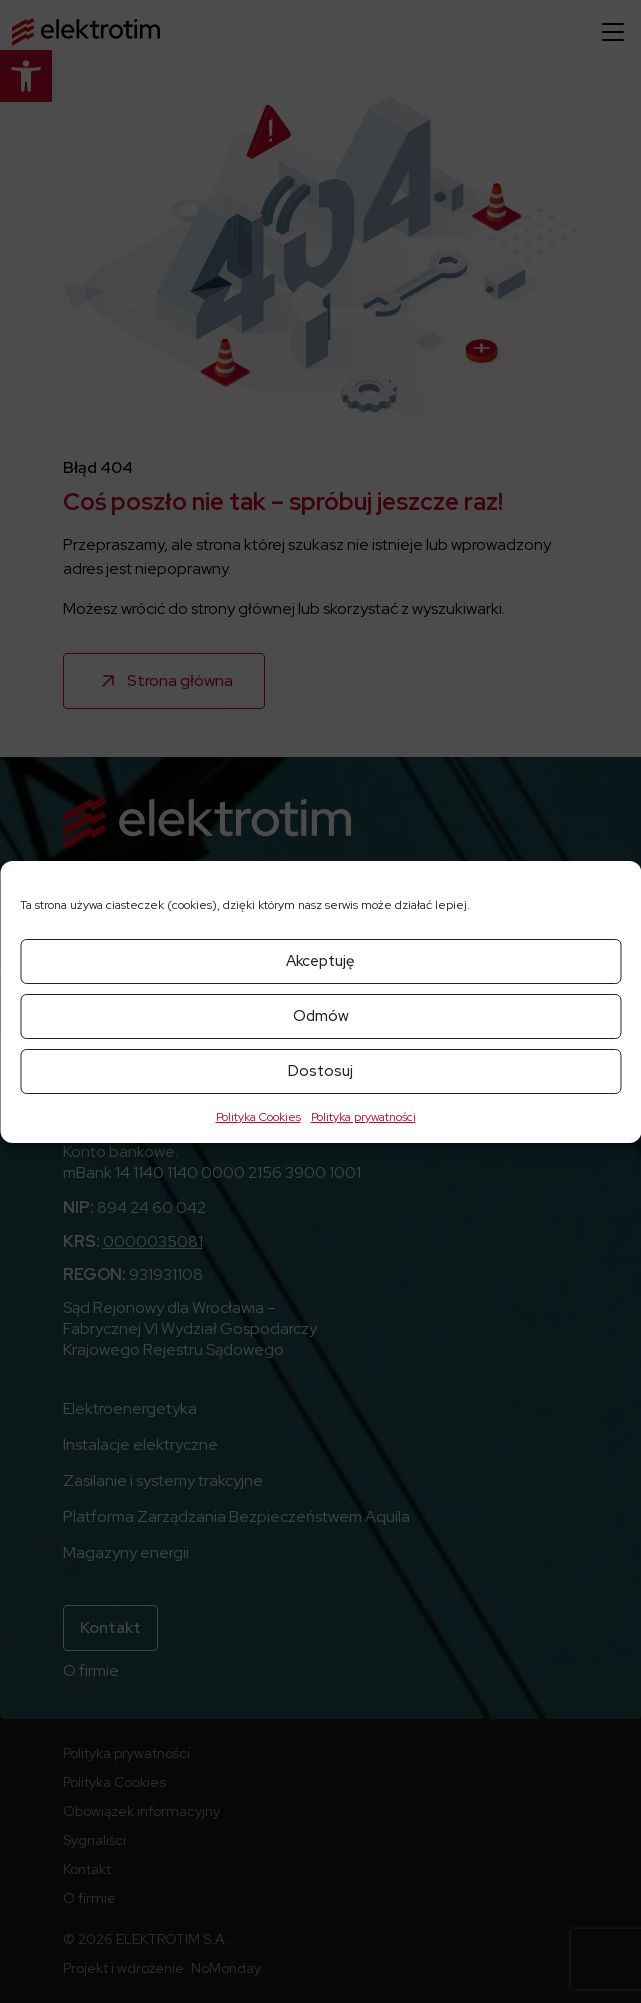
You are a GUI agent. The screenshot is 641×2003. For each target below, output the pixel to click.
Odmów (321, 1016)
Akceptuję (320, 961)
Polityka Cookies (258, 1117)
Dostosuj (320, 1071)
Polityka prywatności (363, 1117)
